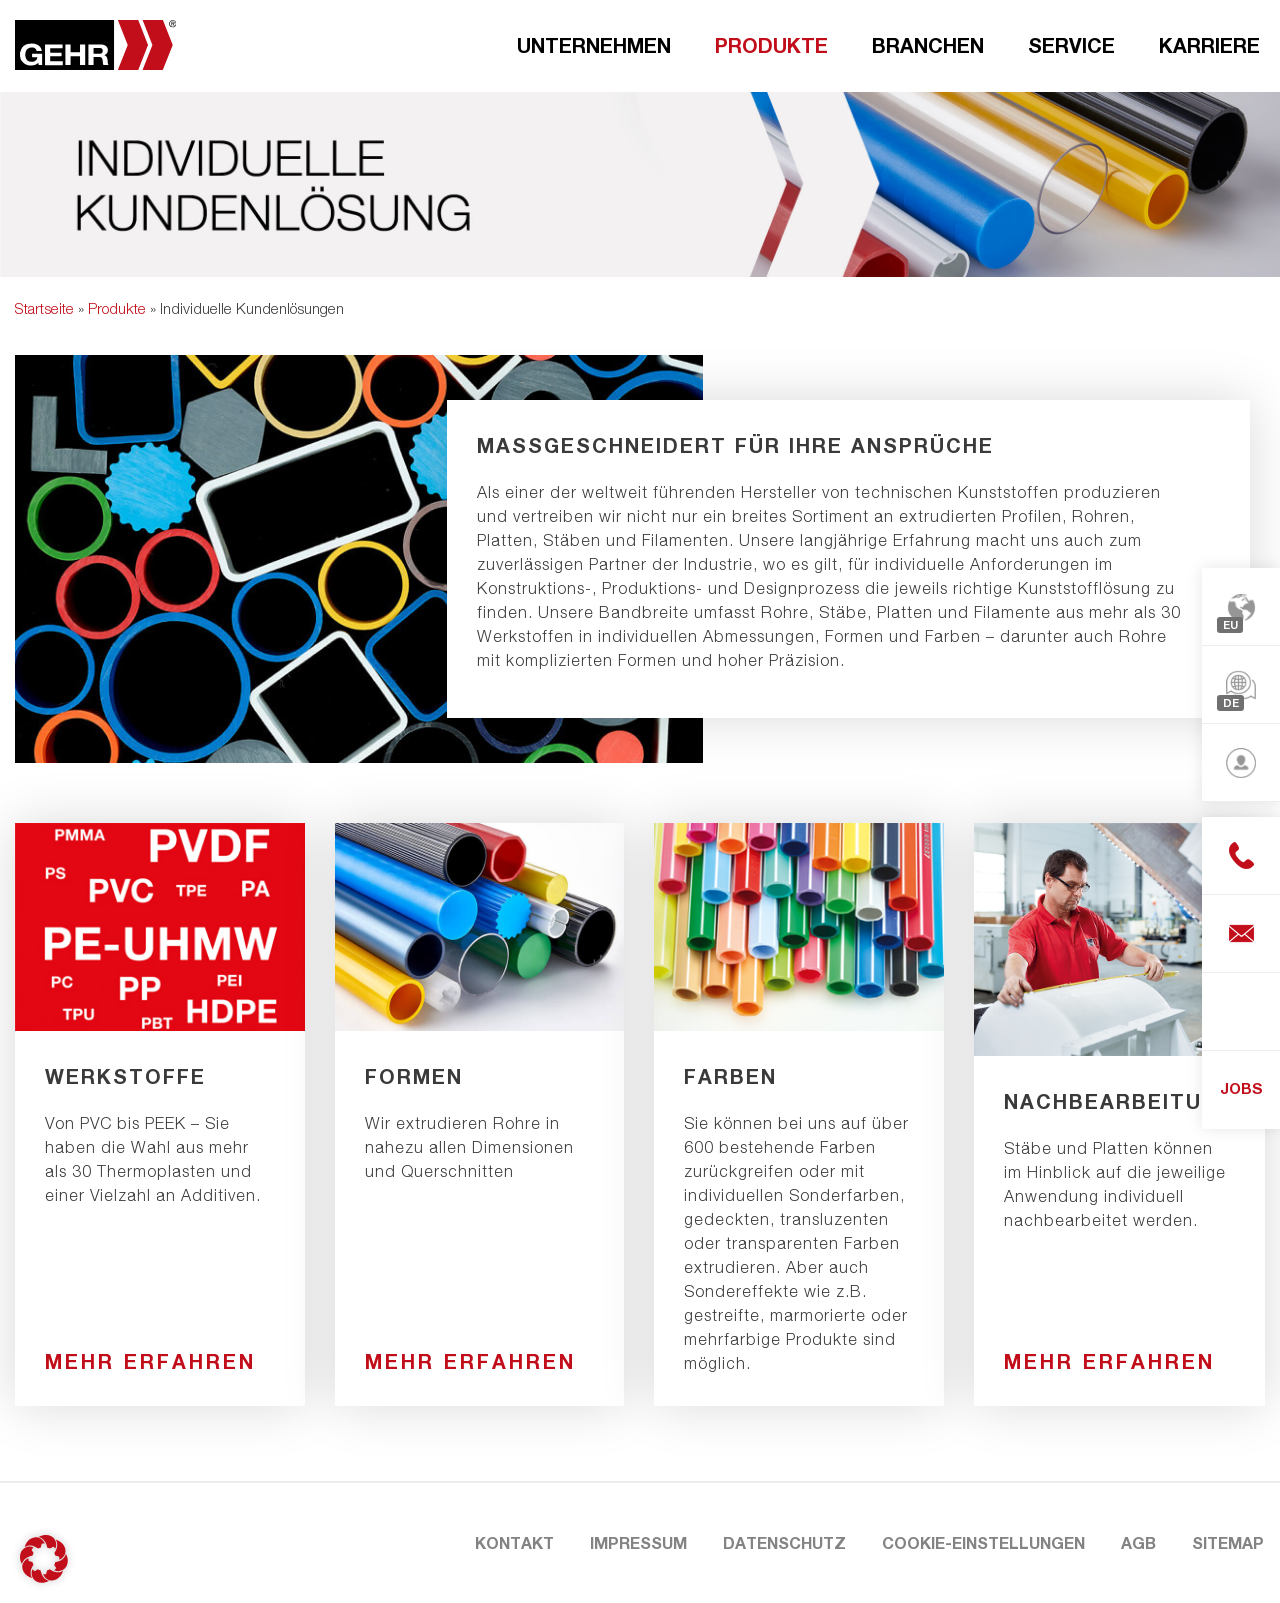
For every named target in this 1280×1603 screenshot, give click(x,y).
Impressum (638, 1542)
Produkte (771, 45)
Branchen (928, 45)
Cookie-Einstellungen (983, 1542)
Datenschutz (784, 1542)
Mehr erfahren (150, 1361)
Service (1071, 45)
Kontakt (514, 1542)
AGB (1138, 1542)
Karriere (1209, 45)
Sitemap (1228, 1542)
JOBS (1241, 1088)
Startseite (44, 308)
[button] (44, 1559)
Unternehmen (594, 45)
